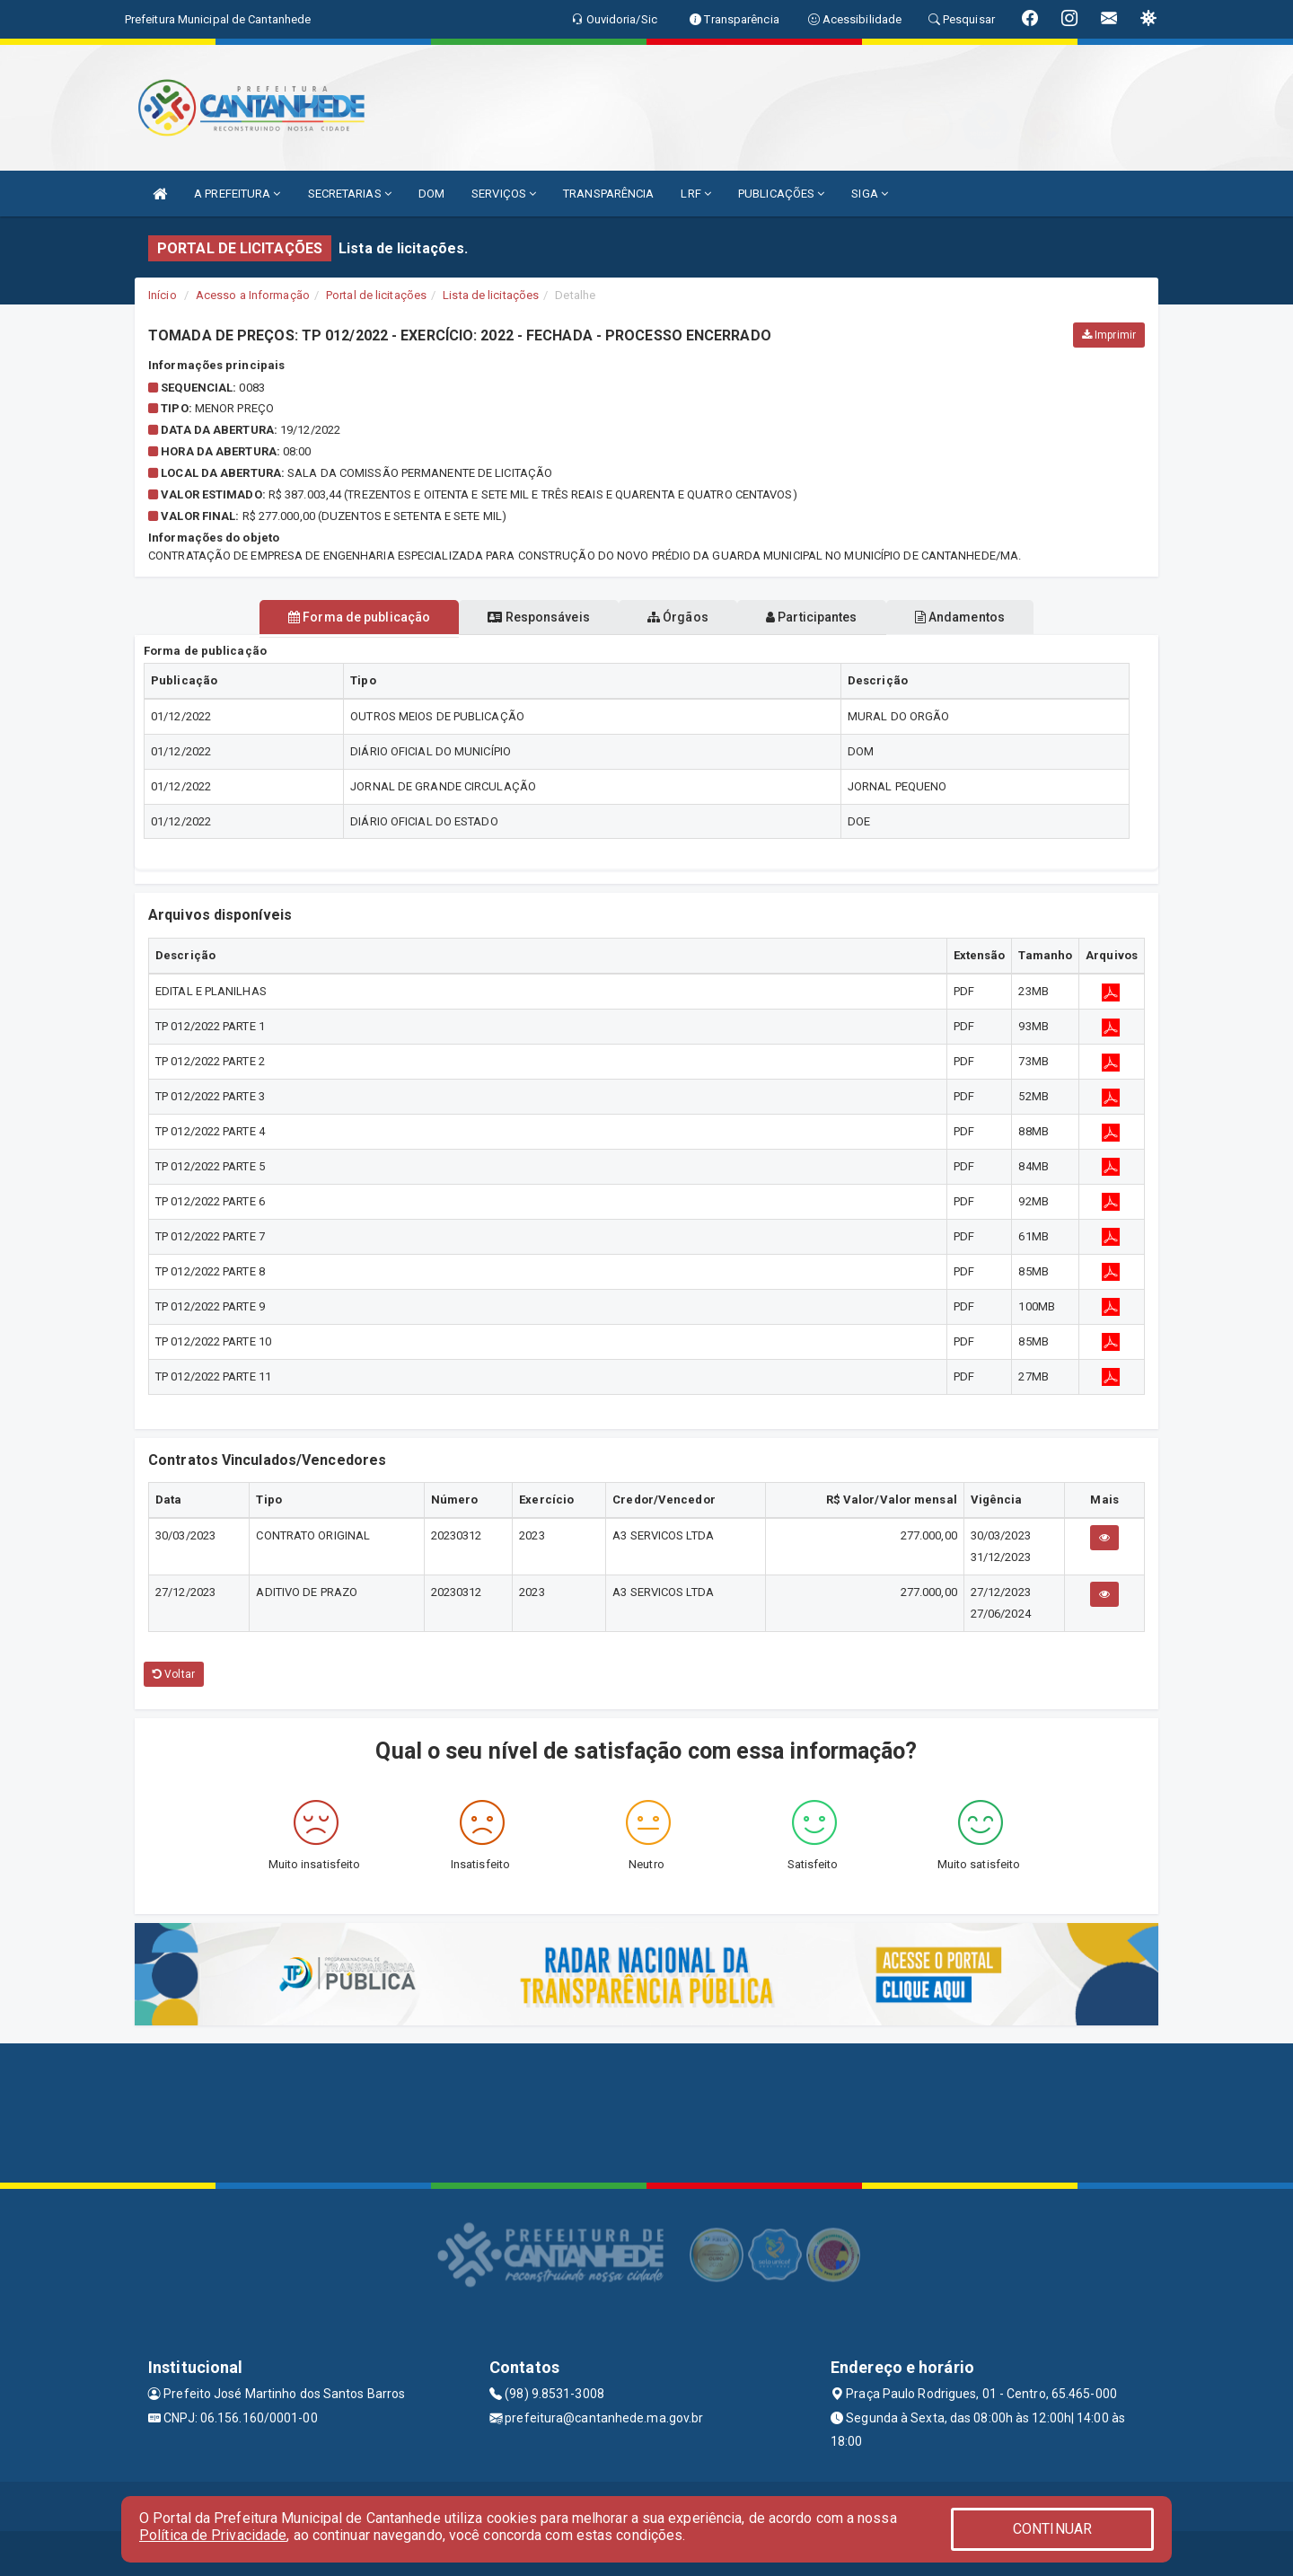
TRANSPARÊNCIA (608, 193)
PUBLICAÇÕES (781, 193)
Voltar (174, 1674)
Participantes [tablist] (829, 617)
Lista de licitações (491, 295)
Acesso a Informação (253, 295)
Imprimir (1109, 335)
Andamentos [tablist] (995, 617)
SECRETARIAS (349, 193)
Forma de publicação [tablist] (323, 617)
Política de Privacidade (212, 2535)
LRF (696, 193)
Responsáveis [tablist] (521, 617)
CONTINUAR (1052, 2528)
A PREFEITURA (237, 193)
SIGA (869, 193)
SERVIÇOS (503, 193)
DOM (431, 193)
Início (162, 295)
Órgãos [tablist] (677, 617)
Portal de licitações (376, 295)
